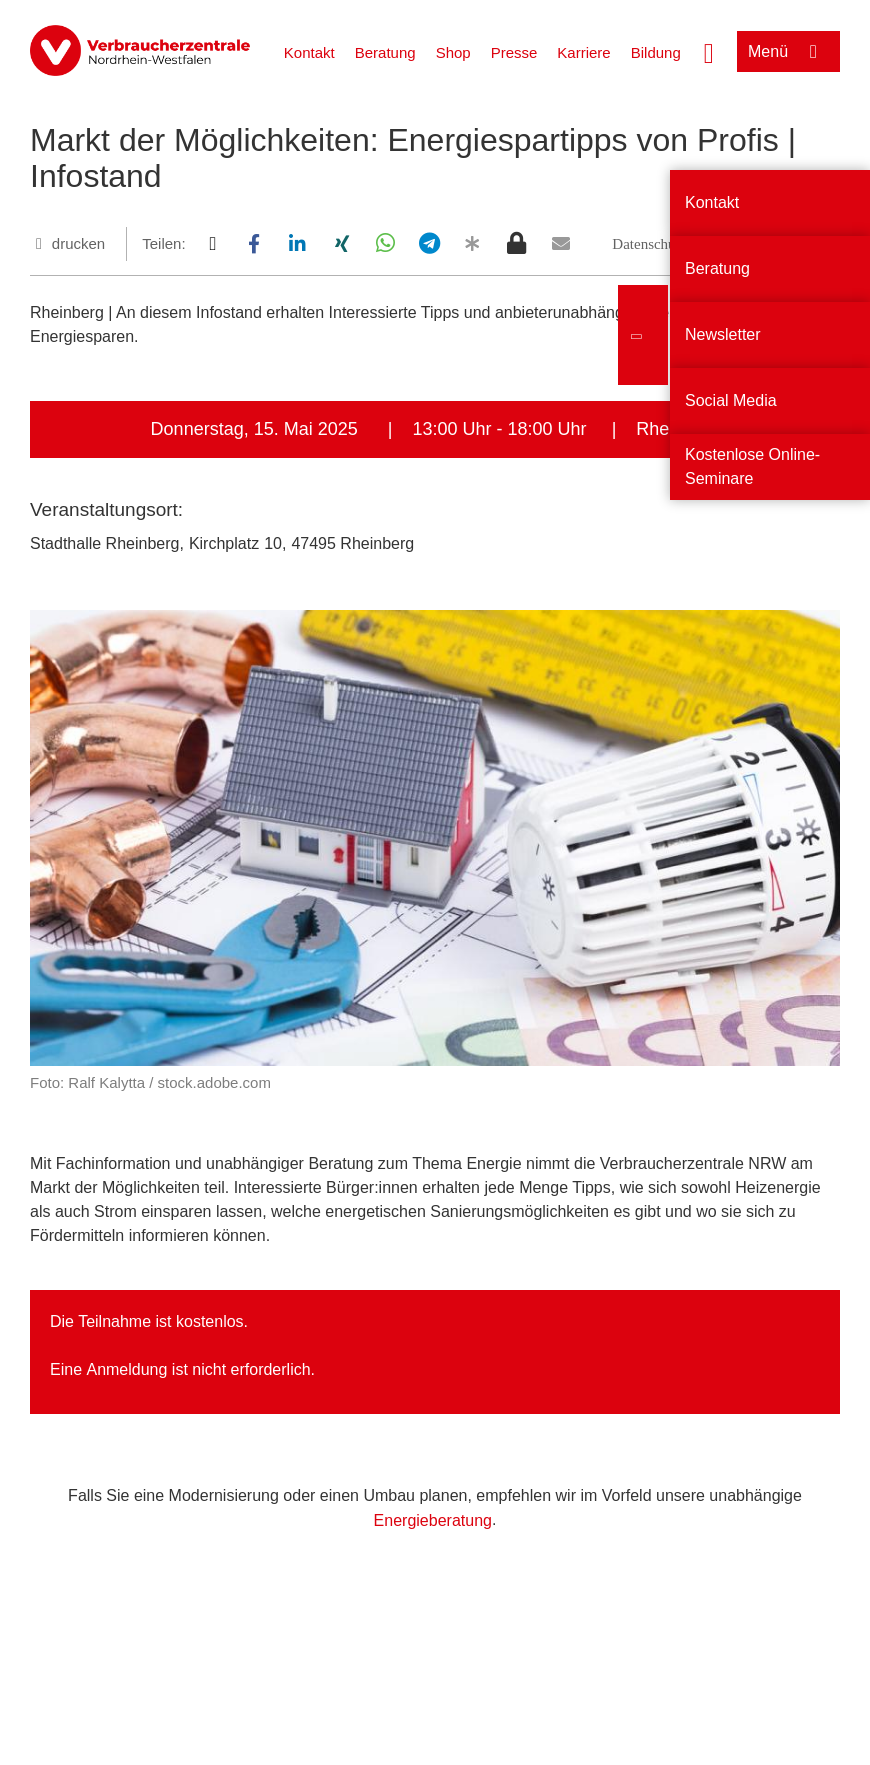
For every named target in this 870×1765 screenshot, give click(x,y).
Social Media (731, 400)
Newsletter (723, 334)
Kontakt (309, 52)
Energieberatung (433, 1520)
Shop (453, 52)
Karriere (583, 52)
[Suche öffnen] (709, 51)
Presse (514, 52)
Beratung (385, 52)
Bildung (656, 52)
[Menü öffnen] (788, 51)
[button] (212, 243)
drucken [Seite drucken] (78, 243)
